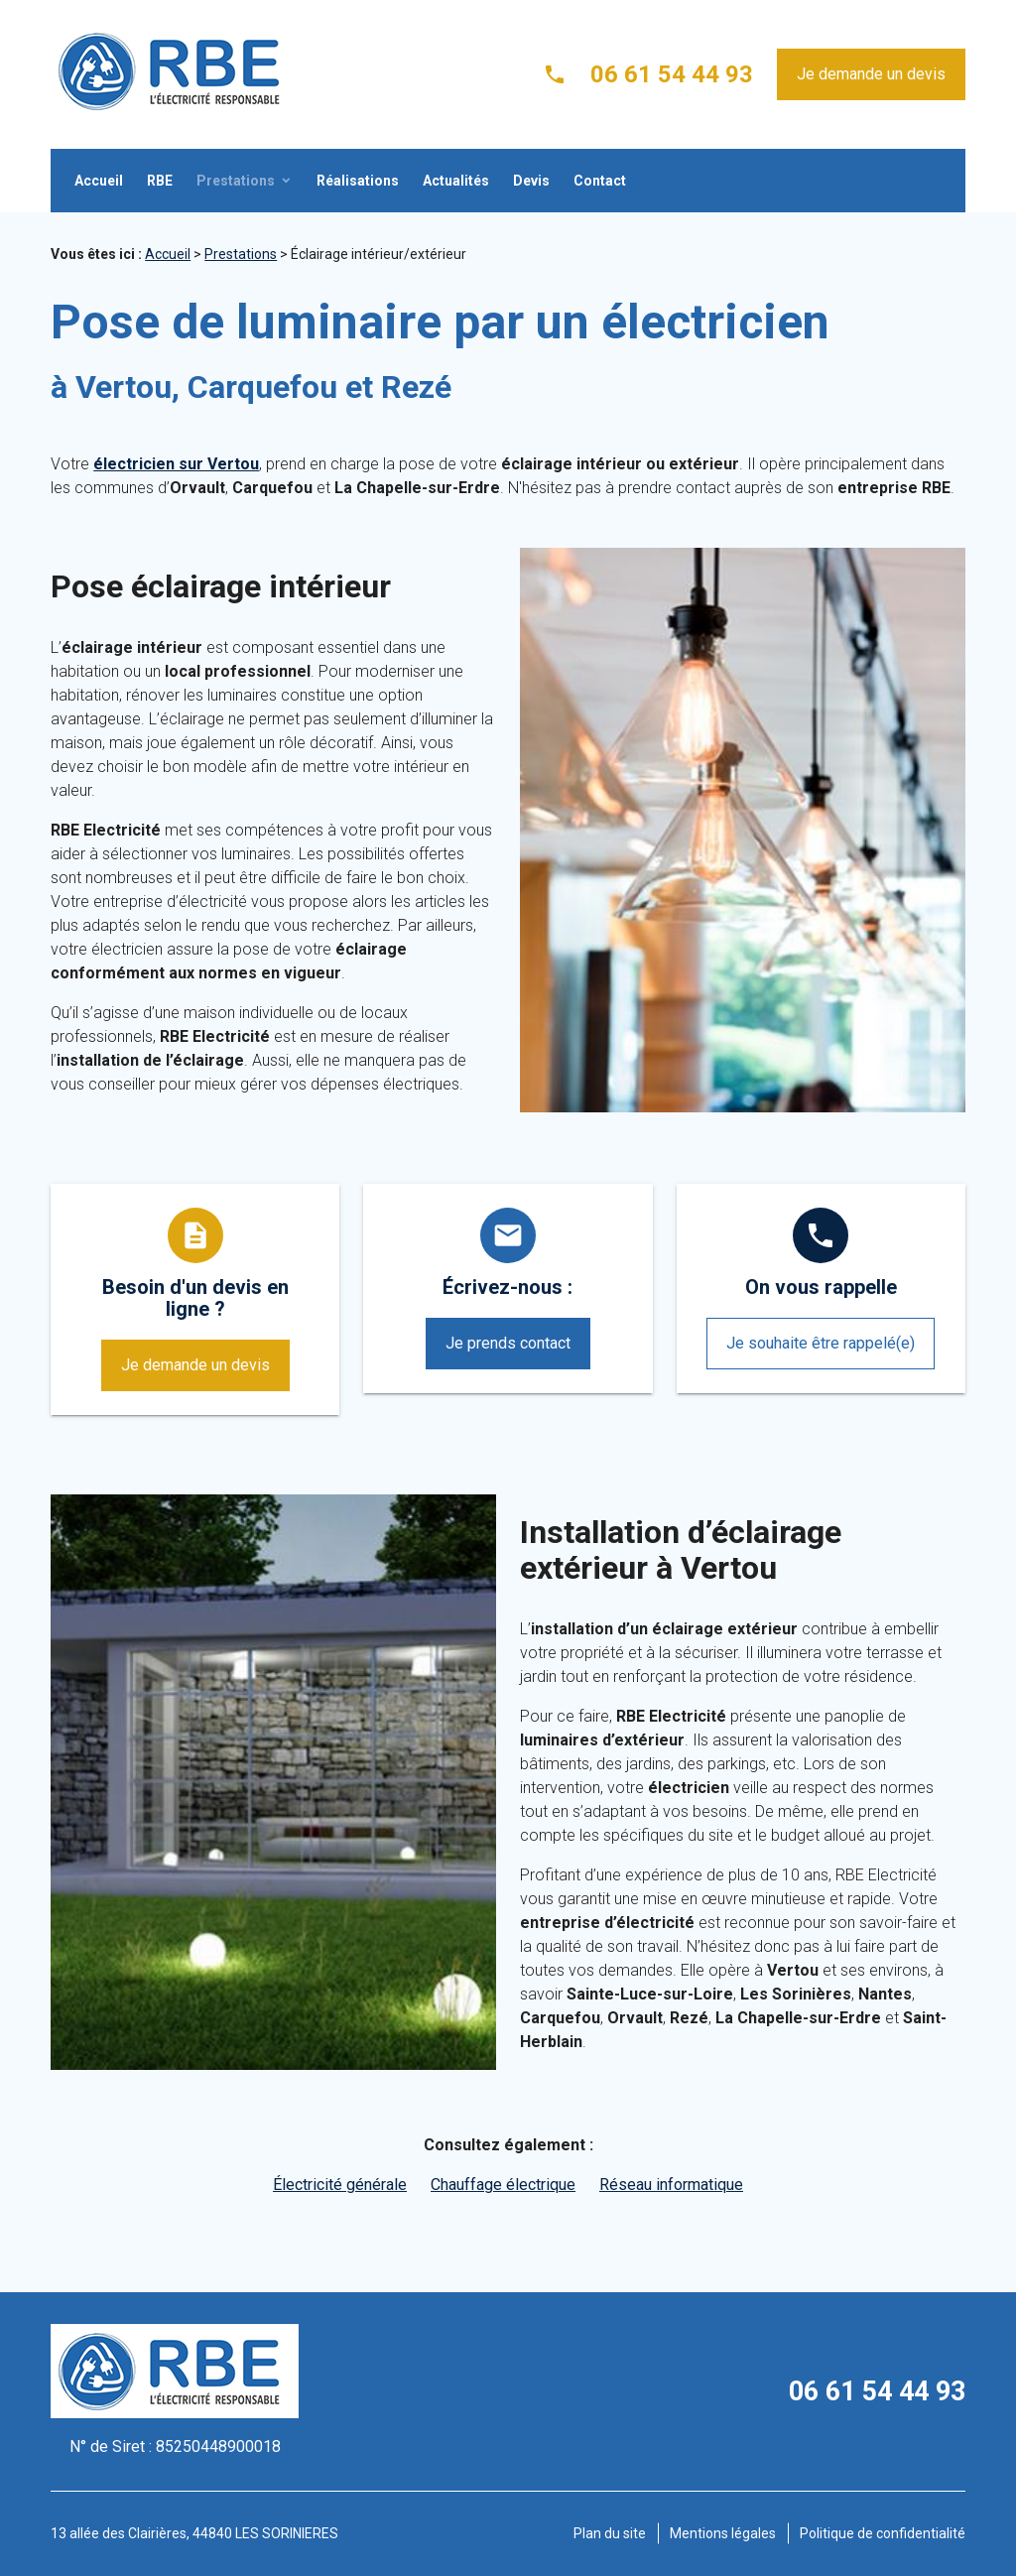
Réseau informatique (671, 2184)
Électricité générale (340, 2184)
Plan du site (609, 2533)
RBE (160, 181)
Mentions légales (723, 2533)
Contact (599, 181)
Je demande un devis (871, 73)
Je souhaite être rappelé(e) (820, 1343)
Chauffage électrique (503, 2184)
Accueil (98, 181)
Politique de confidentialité (882, 2533)
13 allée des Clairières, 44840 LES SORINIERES (194, 2533)
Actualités (456, 181)
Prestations (235, 181)
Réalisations (358, 181)
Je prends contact (508, 1343)
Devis (531, 181)
